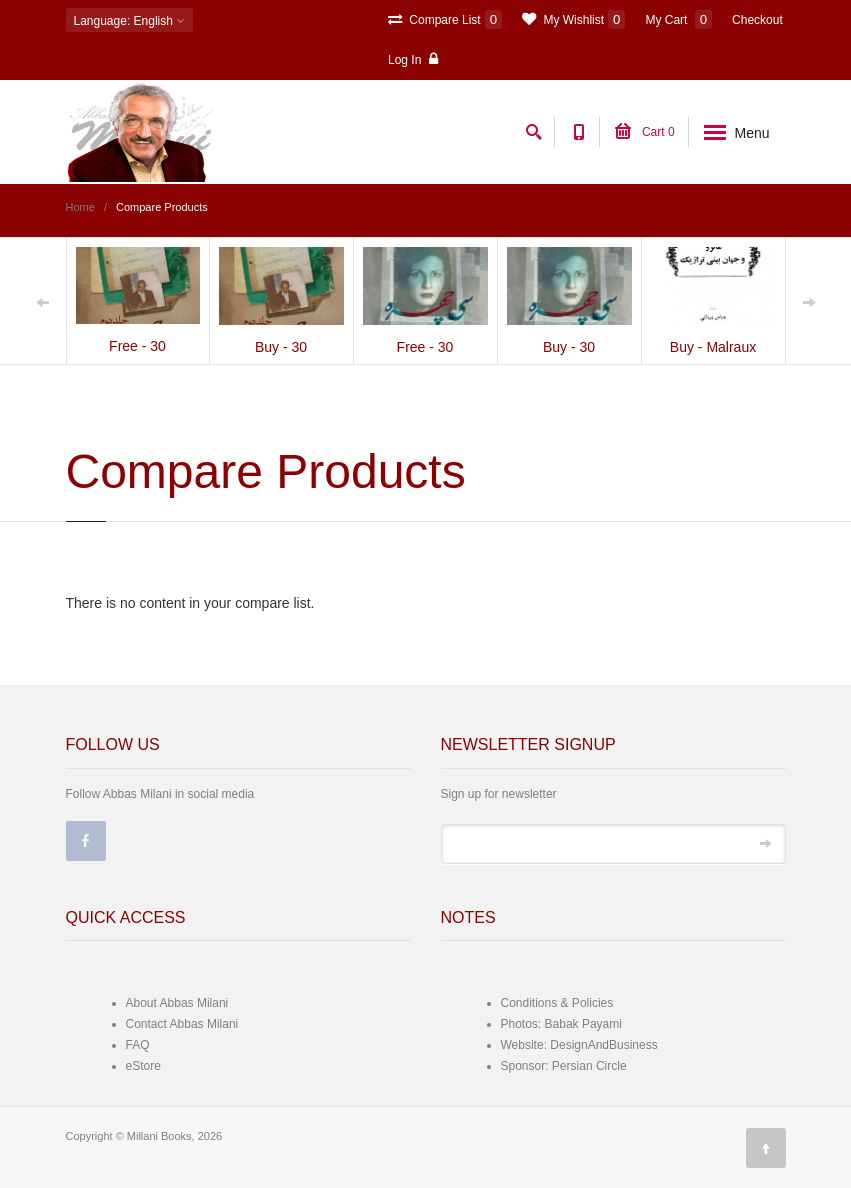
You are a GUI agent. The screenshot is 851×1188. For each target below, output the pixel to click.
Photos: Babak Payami (561, 1024)
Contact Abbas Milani (182, 1024)
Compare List (445, 19)
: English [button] (130, 21)
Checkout (757, 20)
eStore (143, 1066)
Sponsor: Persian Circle (564, 1066)
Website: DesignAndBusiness (579, 1045)
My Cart (678, 19)
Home (80, 207)
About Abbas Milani (177, 1003)
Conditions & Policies (557, 1003)
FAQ (138, 1045)
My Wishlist (573, 19)
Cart (645, 132)
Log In (413, 59)
